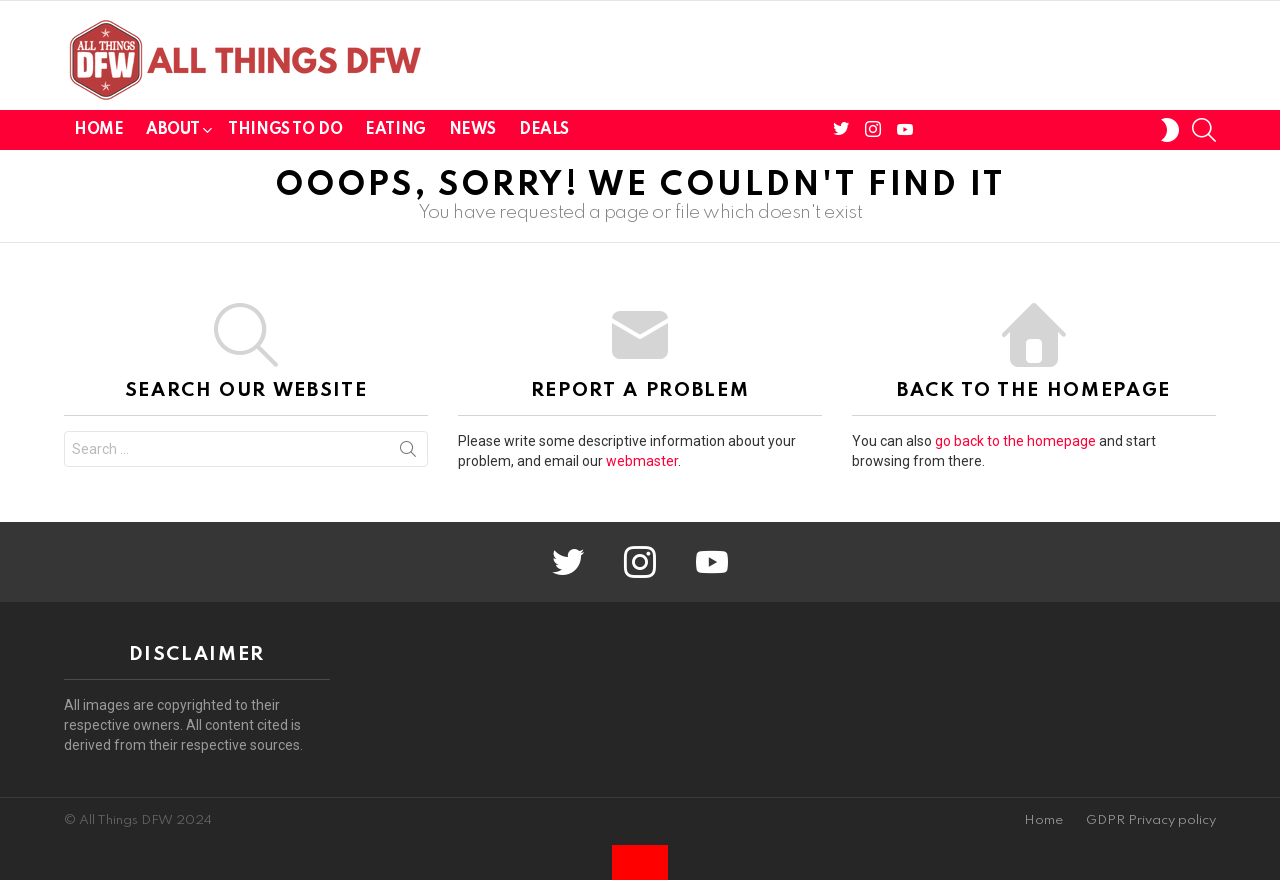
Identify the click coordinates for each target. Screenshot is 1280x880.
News (472, 130)
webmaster (642, 461)
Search (408, 453)
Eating (395, 130)
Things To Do (285, 130)
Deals (544, 130)
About (172, 133)
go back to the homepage (1015, 441)
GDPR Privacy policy (1151, 820)
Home (98, 130)
